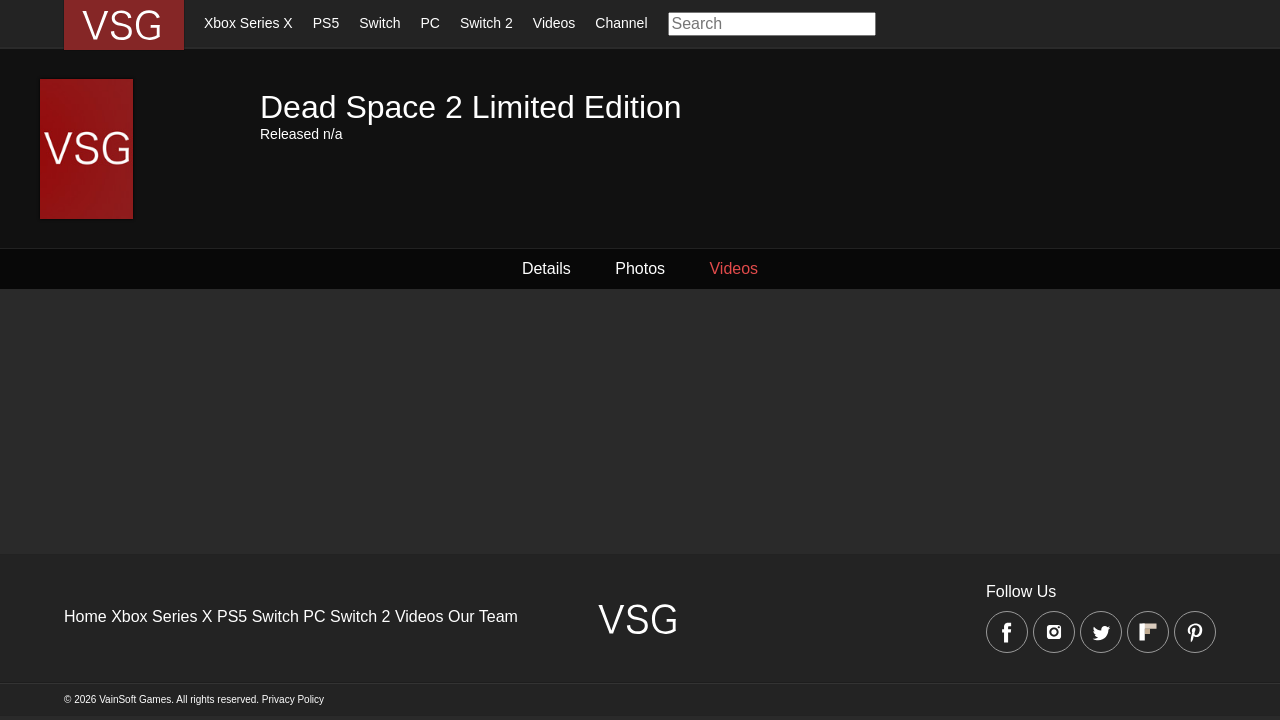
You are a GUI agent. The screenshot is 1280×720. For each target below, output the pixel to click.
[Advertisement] (600, 429)
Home (85, 616)
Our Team (483, 616)
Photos (640, 268)
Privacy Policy (293, 699)
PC (429, 23)
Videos (554, 23)
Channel (621, 23)
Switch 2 (486, 23)
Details (550, 268)
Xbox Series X (248, 23)
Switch (379, 23)
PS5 (326, 23)
